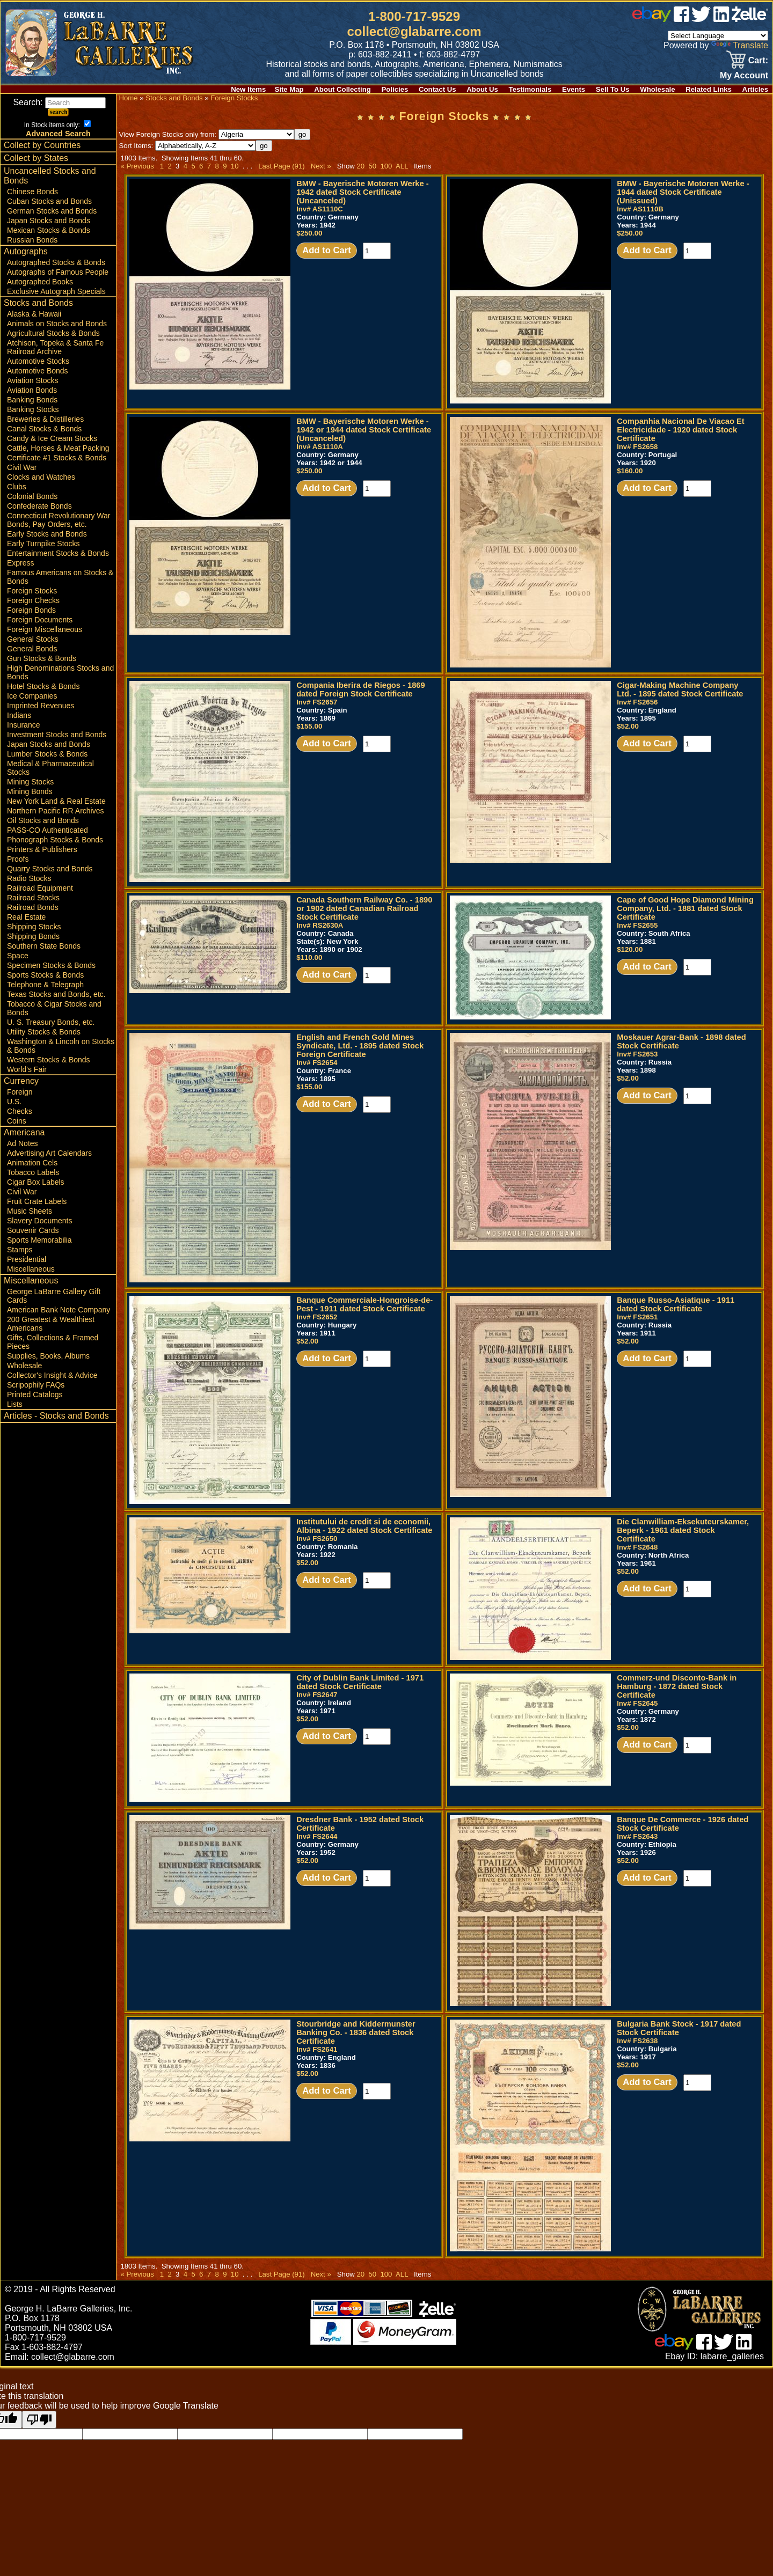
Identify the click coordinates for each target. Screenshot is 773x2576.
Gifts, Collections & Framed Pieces (52, 1342)
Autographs (26, 251)
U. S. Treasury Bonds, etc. (50, 1022)
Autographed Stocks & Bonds (56, 262)
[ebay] (651, 19)
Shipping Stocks (34, 926)
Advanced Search (58, 133)
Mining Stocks (30, 781)
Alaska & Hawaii (34, 314)
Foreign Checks (33, 600)
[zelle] (750, 19)
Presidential (26, 1259)
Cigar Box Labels (35, 1182)
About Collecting (342, 89)
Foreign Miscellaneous (44, 629)
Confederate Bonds (39, 506)
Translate (739, 45)
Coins (16, 1121)
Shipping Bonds (33, 936)
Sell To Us (613, 89)
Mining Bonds (30, 791)
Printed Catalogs (35, 1394)
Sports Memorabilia (39, 1240)
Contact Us (437, 89)
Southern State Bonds (44, 946)
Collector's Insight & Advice (52, 1375)
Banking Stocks (33, 409)
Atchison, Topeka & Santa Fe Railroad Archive (55, 347)
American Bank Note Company (58, 1309)
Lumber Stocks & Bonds (47, 754)
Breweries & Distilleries (45, 419)
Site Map (288, 89)
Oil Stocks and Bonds (43, 820)
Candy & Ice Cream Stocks (52, 438)
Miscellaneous (31, 1269)
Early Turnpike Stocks (43, 543)
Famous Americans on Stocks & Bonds (60, 576)
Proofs (17, 859)
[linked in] (721, 19)
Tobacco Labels (33, 1172)
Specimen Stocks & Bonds (51, 965)
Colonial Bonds (32, 496)
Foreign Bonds (31, 610)
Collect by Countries (42, 145)
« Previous (137, 166)
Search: (59, 102)
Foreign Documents (39, 619)
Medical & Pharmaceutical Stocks (50, 767)
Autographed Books (40, 281)
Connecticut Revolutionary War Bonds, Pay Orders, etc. (58, 520)
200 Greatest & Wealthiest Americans (50, 1323)
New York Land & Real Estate (56, 801)
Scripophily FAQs (35, 1385)
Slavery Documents (39, 1220)
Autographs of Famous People (57, 272)
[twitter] (701, 19)
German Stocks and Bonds (52, 211)
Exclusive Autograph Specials (56, 291)
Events (573, 89)
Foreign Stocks (32, 590)
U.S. (14, 1101)
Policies (395, 89)
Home (128, 98)
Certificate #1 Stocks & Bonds (56, 457)
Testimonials (530, 89)
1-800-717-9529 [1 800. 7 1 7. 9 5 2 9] (414, 16)
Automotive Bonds (37, 370)
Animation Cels (32, 1162)
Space (17, 955)
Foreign (19, 1092)
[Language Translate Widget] (718, 36)
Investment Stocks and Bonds (56, 734)
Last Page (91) (281, 166)
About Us (482, 89)
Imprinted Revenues (40, 705)
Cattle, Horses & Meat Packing (58, 448)
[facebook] (681, 19)
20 (360, 166)
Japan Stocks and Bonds (48, 220)
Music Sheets (29, 1211)
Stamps (19, 1249)
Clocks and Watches (41, 477)
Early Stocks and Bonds (47, 534)
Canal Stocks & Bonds (44, 428)
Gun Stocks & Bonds (41, 658)
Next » (321, 166)
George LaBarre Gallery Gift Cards (53, 1295)
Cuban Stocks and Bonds (49, 201)
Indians (19, 715)
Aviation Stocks (32, 380)
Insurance (23, 725)
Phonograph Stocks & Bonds (55, 839)
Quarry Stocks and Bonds (50, 868)
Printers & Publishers (42, 849)
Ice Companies (32, 696)
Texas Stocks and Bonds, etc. (56, 994)
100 (386, 166)
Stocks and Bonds (38, 302)
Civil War (22, 467)
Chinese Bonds (32, 191)
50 (372, 166)
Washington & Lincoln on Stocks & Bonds (60, 1045)
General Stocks (33, 639)
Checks (19, 1111)
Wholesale (657, 89)
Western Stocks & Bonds (48, 1059)
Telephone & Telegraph (45, 984)
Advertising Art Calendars (49, 1153)
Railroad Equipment (40, 888)
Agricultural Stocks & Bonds (53, 333)
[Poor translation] (39, 2419)
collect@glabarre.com (414, 31)
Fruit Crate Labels (37, 1201)
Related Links (709, 89)
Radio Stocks (29, 878)
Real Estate (26, 917)
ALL (402, 166)
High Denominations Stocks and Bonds (60, 672)
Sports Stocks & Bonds (45, 975)
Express (20, 563)
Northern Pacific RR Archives (55, 810)
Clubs (16, 486)
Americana (24, 1132)
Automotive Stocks (38, 361)
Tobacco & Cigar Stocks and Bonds (54, 1008)
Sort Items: (187, 146)
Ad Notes (22, 1143)
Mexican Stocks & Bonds (48, 230)
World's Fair (27, 1069)
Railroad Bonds (33, 907)
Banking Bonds (32, 399)
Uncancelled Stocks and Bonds (50, 175)
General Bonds (32, 648)
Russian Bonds (32, 240)
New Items (248, 89)
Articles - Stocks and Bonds (56, 1415)
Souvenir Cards (33, 1230)
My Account (744, 75)
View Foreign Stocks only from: (206, 134)
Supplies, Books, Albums (48, 1356)
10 (234, 166)
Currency (21, 1080)
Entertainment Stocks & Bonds (58, 553)
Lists (15, 1404)
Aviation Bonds (32, 390)
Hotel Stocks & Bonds (43, 686)
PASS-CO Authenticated (47, 830)
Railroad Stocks (33, 897)
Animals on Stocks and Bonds (57, 323)
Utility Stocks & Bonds (44, 1032)
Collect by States (36, 158)
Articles (755, 89)
